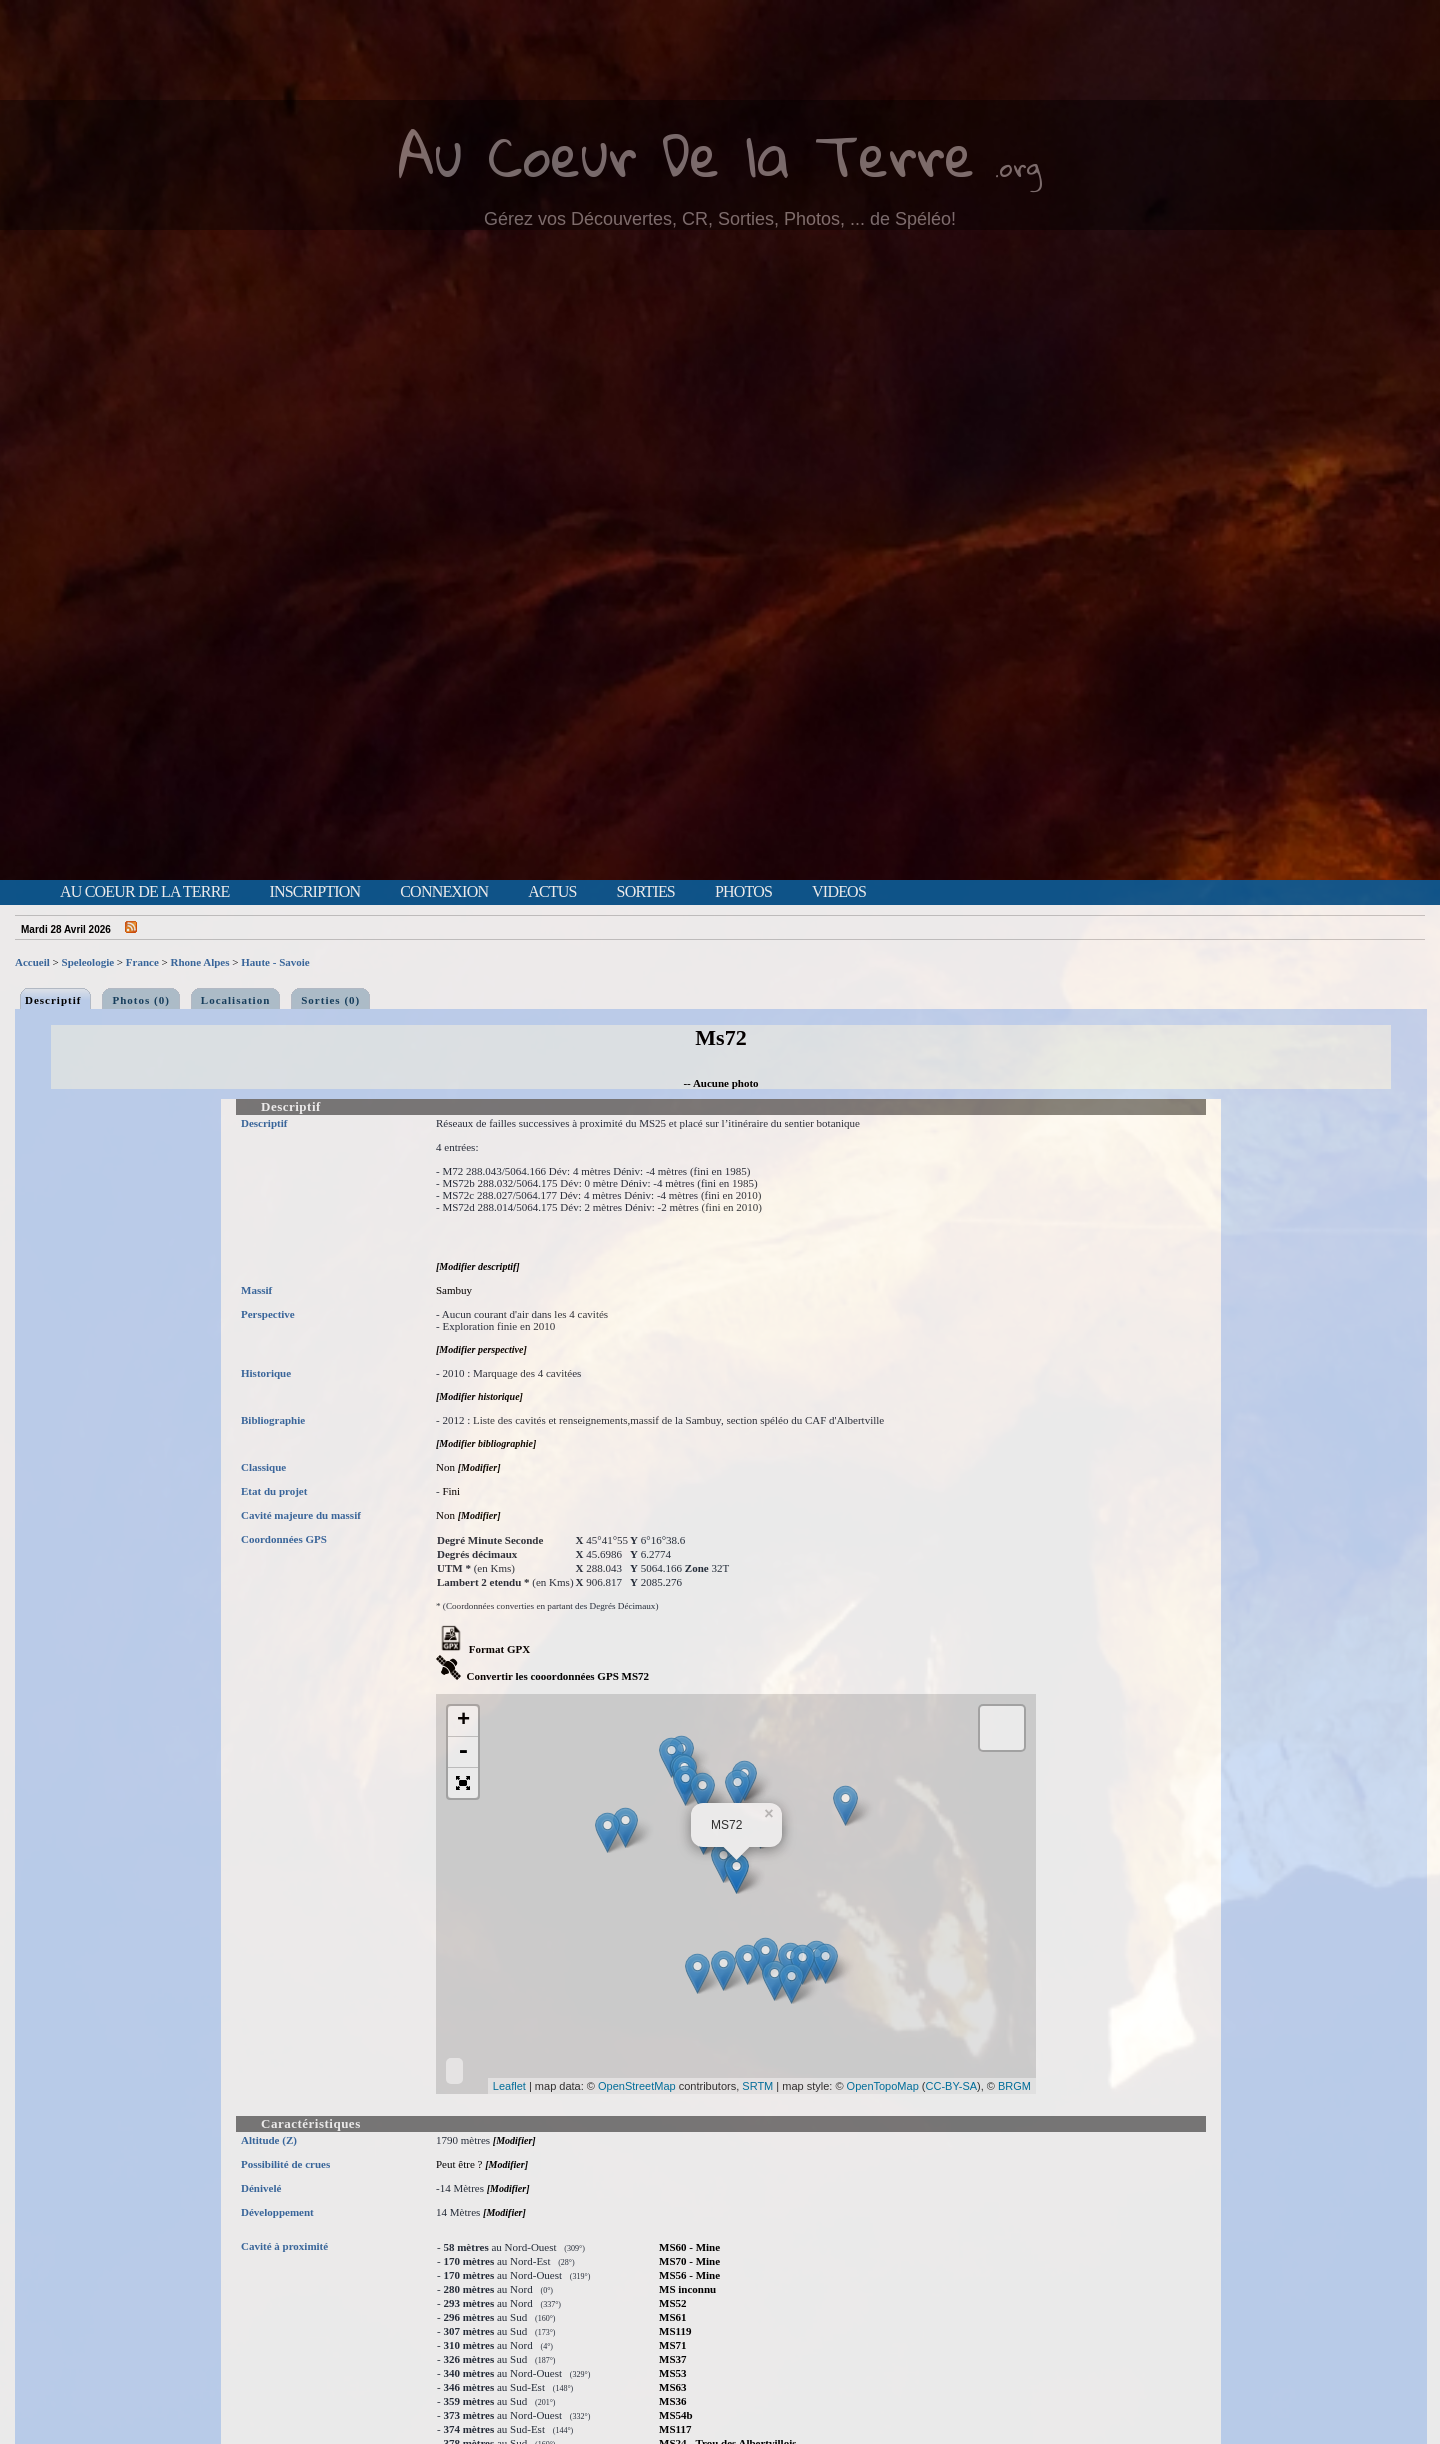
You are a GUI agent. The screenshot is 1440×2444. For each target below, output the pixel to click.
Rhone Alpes (200, 962)
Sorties (646, 892)
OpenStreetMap (637, 2086)
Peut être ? (459, 2164)
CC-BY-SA (952, 2086)
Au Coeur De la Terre (686, 154)
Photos (743, 892)
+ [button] (463, 1721)
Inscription (314, 892)
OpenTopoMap (883, 2086)
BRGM (1014, 2086)
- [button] (463, 1752)
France (142, 962)
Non (445, 1467)
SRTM (757, 2086)
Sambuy (454, 1290)
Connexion (444, 892)
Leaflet (509, 2086)
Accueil (32, 962)
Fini (451, 1491)
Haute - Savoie (275, 962)
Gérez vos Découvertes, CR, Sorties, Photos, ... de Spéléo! (720, 219)
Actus (552, 892)
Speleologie (88, 962)
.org (1018, 166)
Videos (839, 892)
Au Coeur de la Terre (144, 892)
